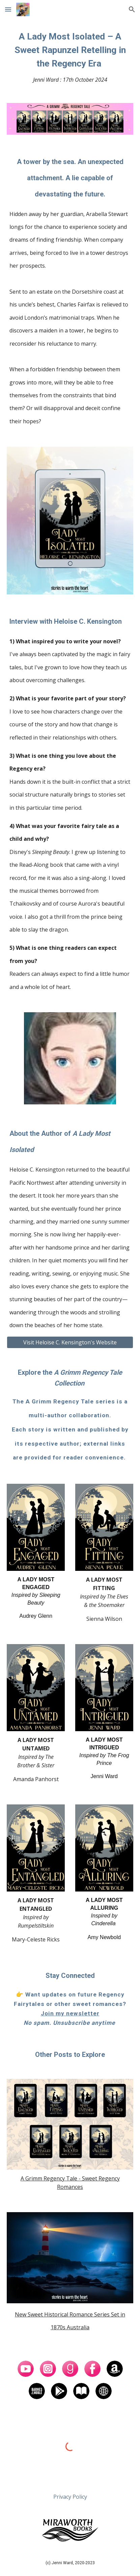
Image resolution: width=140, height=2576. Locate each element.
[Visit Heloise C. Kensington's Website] (70, 1342)
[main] (70, 57)
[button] (8, 9)
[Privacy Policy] (70, 2497)
